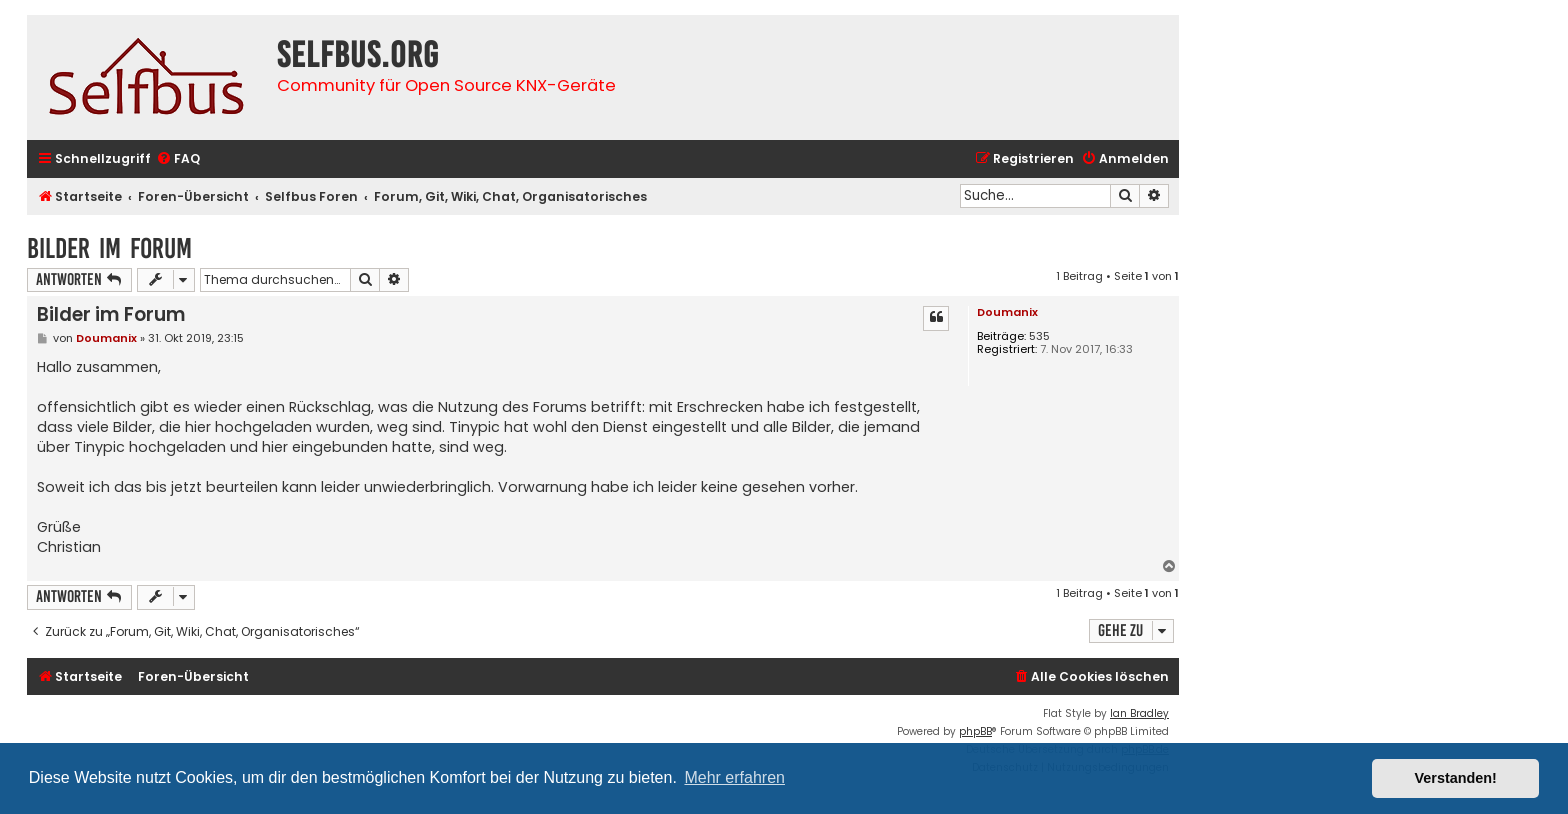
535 (1039, 336)
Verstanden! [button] (1456, 778)
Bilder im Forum (109, 248)
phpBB (975, 731)
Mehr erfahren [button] (734, 777)
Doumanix (1007, 312)
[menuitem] (178, 159)
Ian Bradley (1139, 713)
